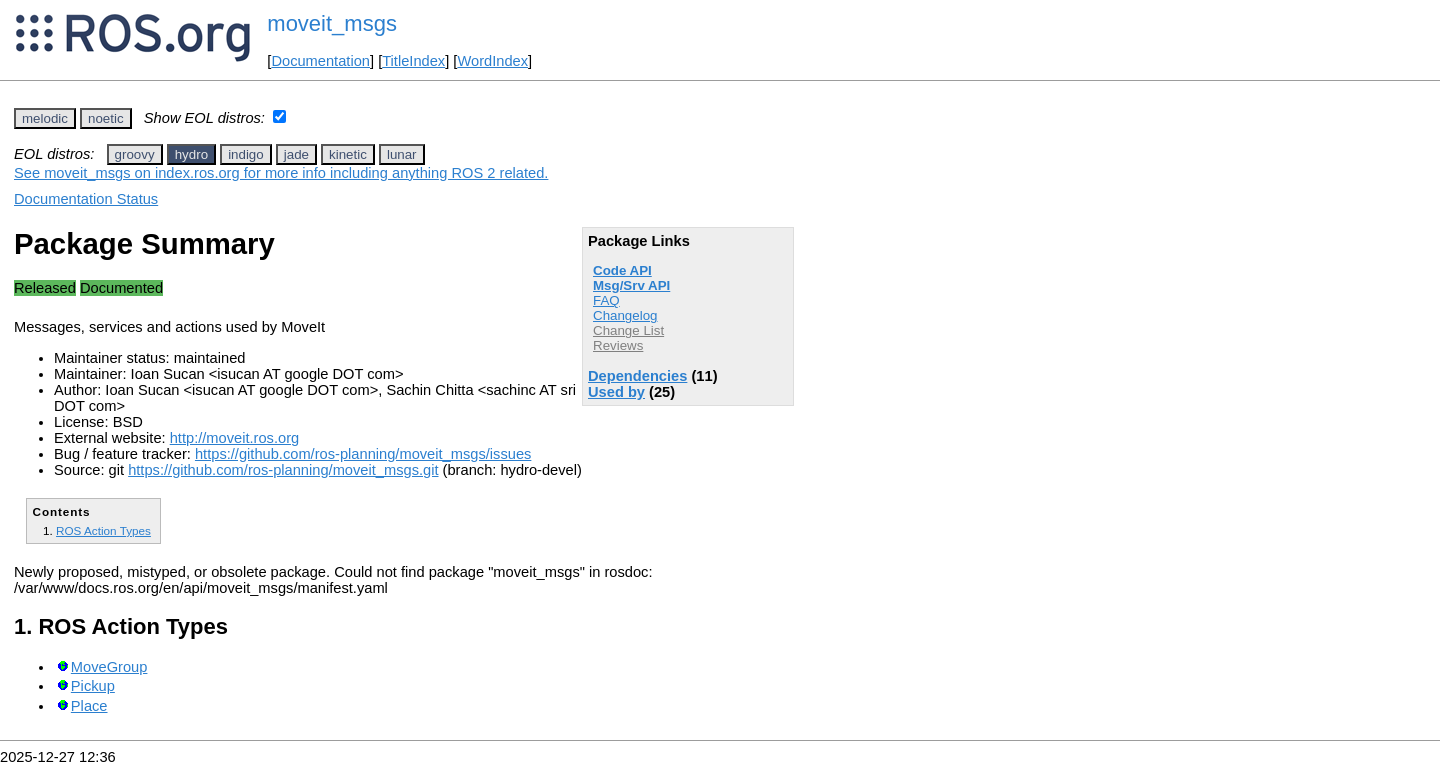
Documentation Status (86, 199)
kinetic (348, 154)
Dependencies (637, 376)
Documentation (320, 61)
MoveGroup (109, 667)
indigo (246, 154)
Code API (622, 270)
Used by (616, 392)
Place (89, 706)
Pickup (93, 686)
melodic (45, 118)
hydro (191, 154)
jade (296, 154)
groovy (135, 154)
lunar (402, 154)
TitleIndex (413, 61)
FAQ (606, 300)
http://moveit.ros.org (235, 438)
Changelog (625, 315)
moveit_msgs (332, 23)
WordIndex (492, 61)
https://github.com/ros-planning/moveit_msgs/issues (363, 454)
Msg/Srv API (631, 285)
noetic (106, 118)
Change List (628, 330)
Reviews (618, 345)
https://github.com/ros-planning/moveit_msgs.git (283, 470)
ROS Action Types (103, 530)
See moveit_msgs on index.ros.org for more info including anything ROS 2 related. (281, 173)
